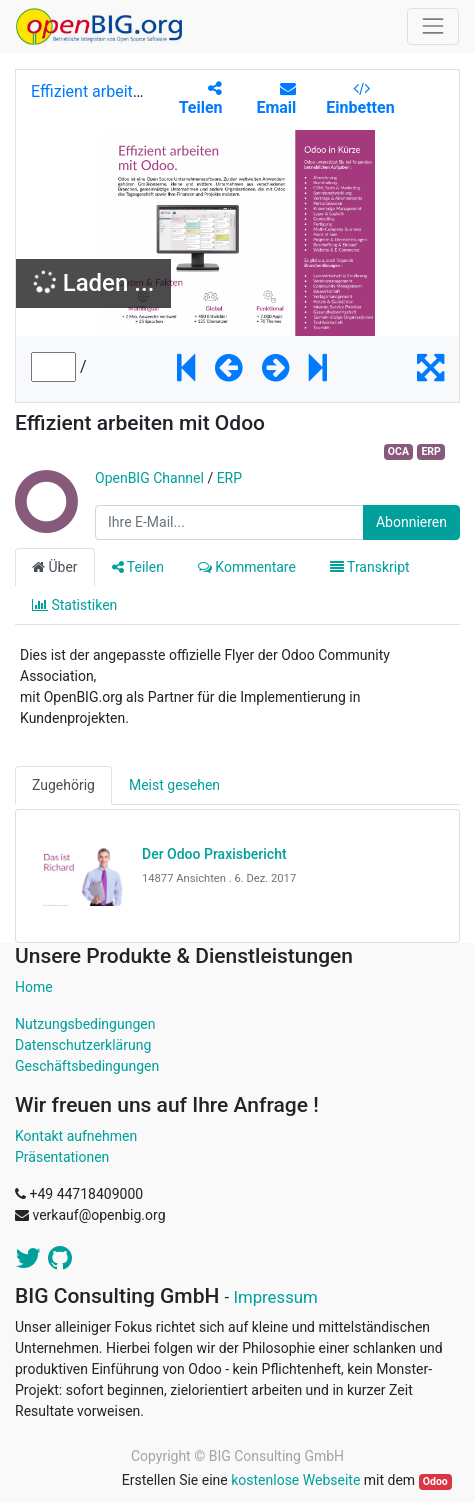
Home (34, 987)
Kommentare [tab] (247, 567)
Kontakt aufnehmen (76, 1136)
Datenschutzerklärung (83, 1045)
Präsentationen (62, 1157)
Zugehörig (63, 785)
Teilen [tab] (138, 567)
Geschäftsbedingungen (87, 1066)
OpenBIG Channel (149, 478)
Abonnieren (411, 522)
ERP (430, 451)
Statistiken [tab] (74, 605)
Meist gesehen (174, 785)
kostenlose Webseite (295, 1480)
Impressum (275, 1297)
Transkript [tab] (370, 567)
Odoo (435, 1481)
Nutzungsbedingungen (85, 1024)
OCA (398, 451)
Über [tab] (55, 567)
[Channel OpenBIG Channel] (45, 523)
